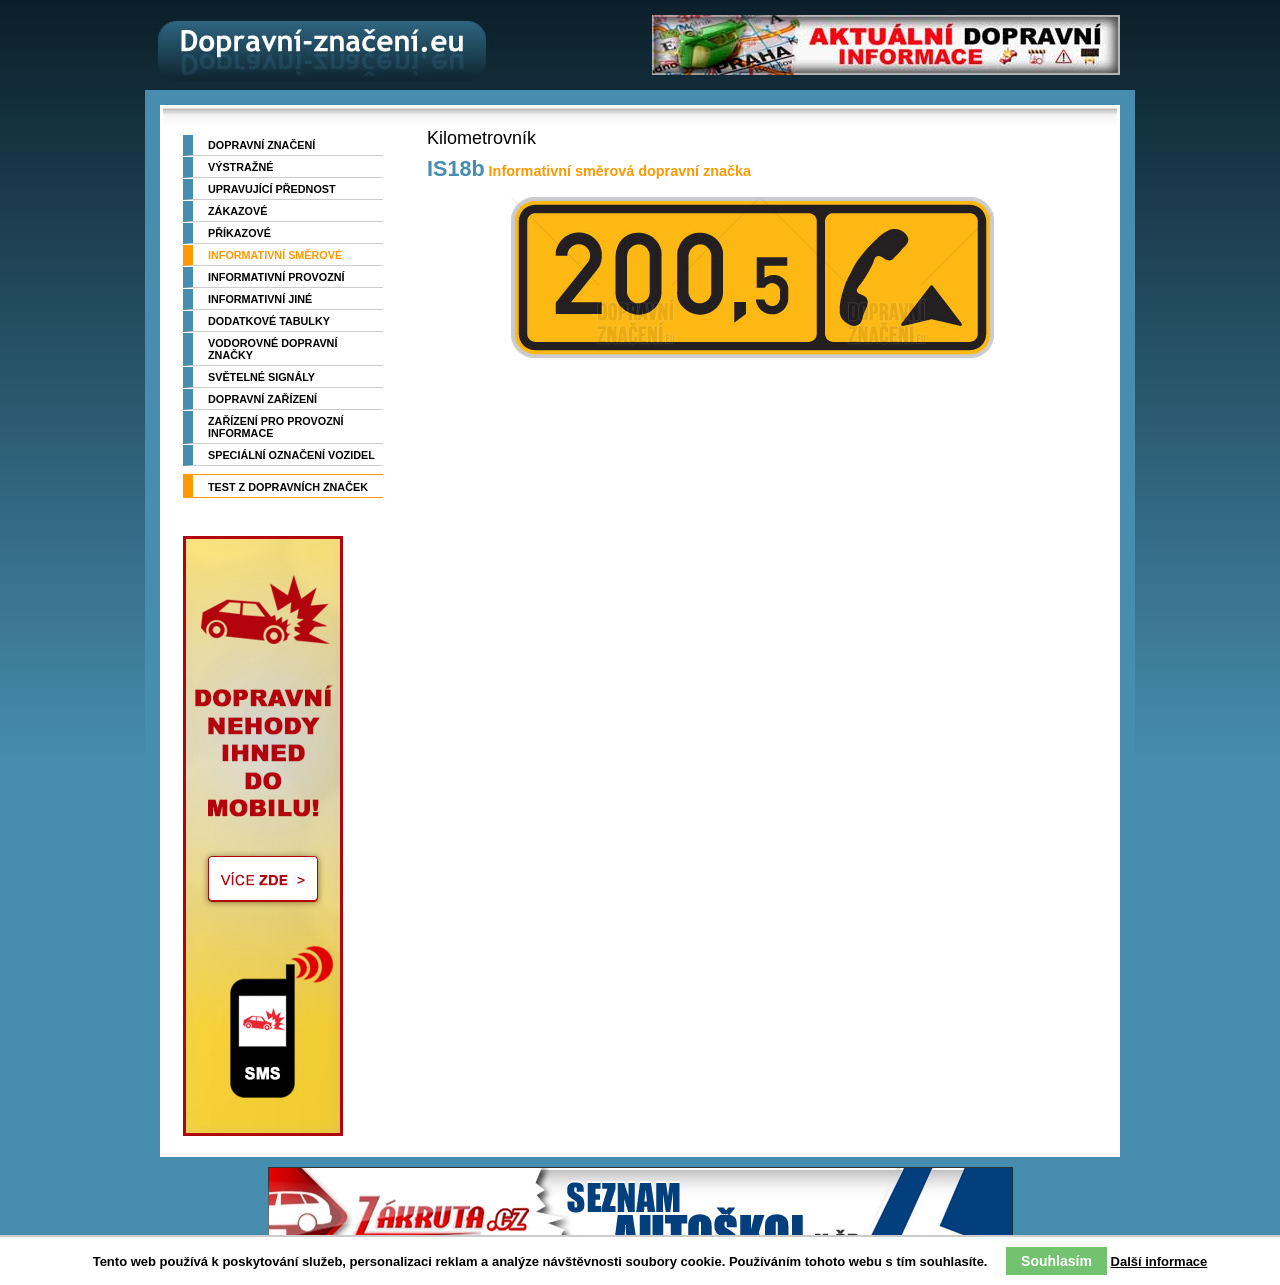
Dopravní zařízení (262, 399)
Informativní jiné (260, 299)
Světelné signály (261, 377)
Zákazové (237, 211)
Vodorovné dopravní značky (272, 349)
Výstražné (240, 167)
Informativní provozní (276, 277)
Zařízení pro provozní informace (276, 427)
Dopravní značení (261, 145)
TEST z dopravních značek (288, 487)
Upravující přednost (272, 189)
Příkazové (239, 233)
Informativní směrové (275, 255)
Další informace (1159, 1261)
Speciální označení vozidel (291, 455)
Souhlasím (1056, 1261)
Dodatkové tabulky (269, 321)
